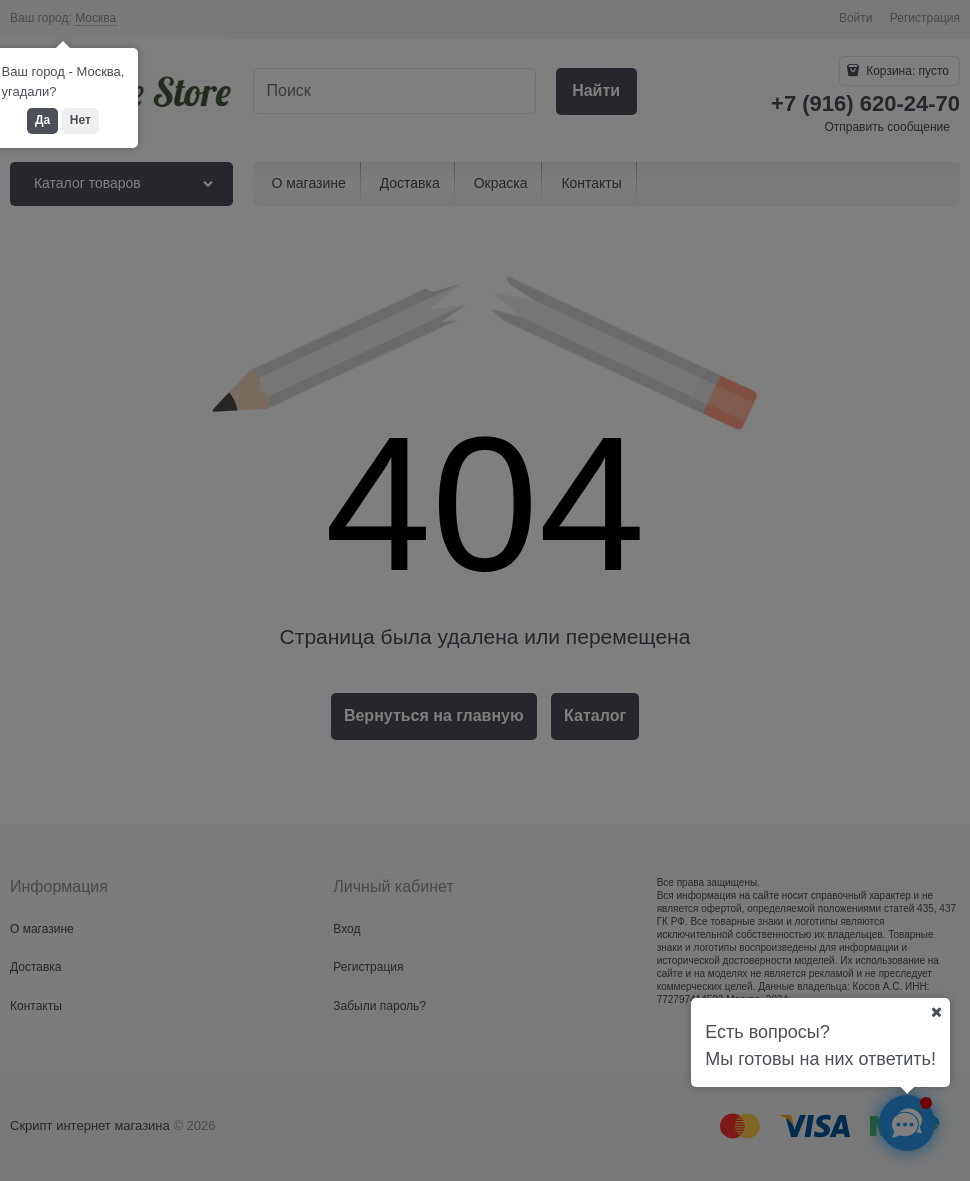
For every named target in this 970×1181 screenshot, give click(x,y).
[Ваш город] (936, 1012)
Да (42, 120)
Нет (80, 120)
